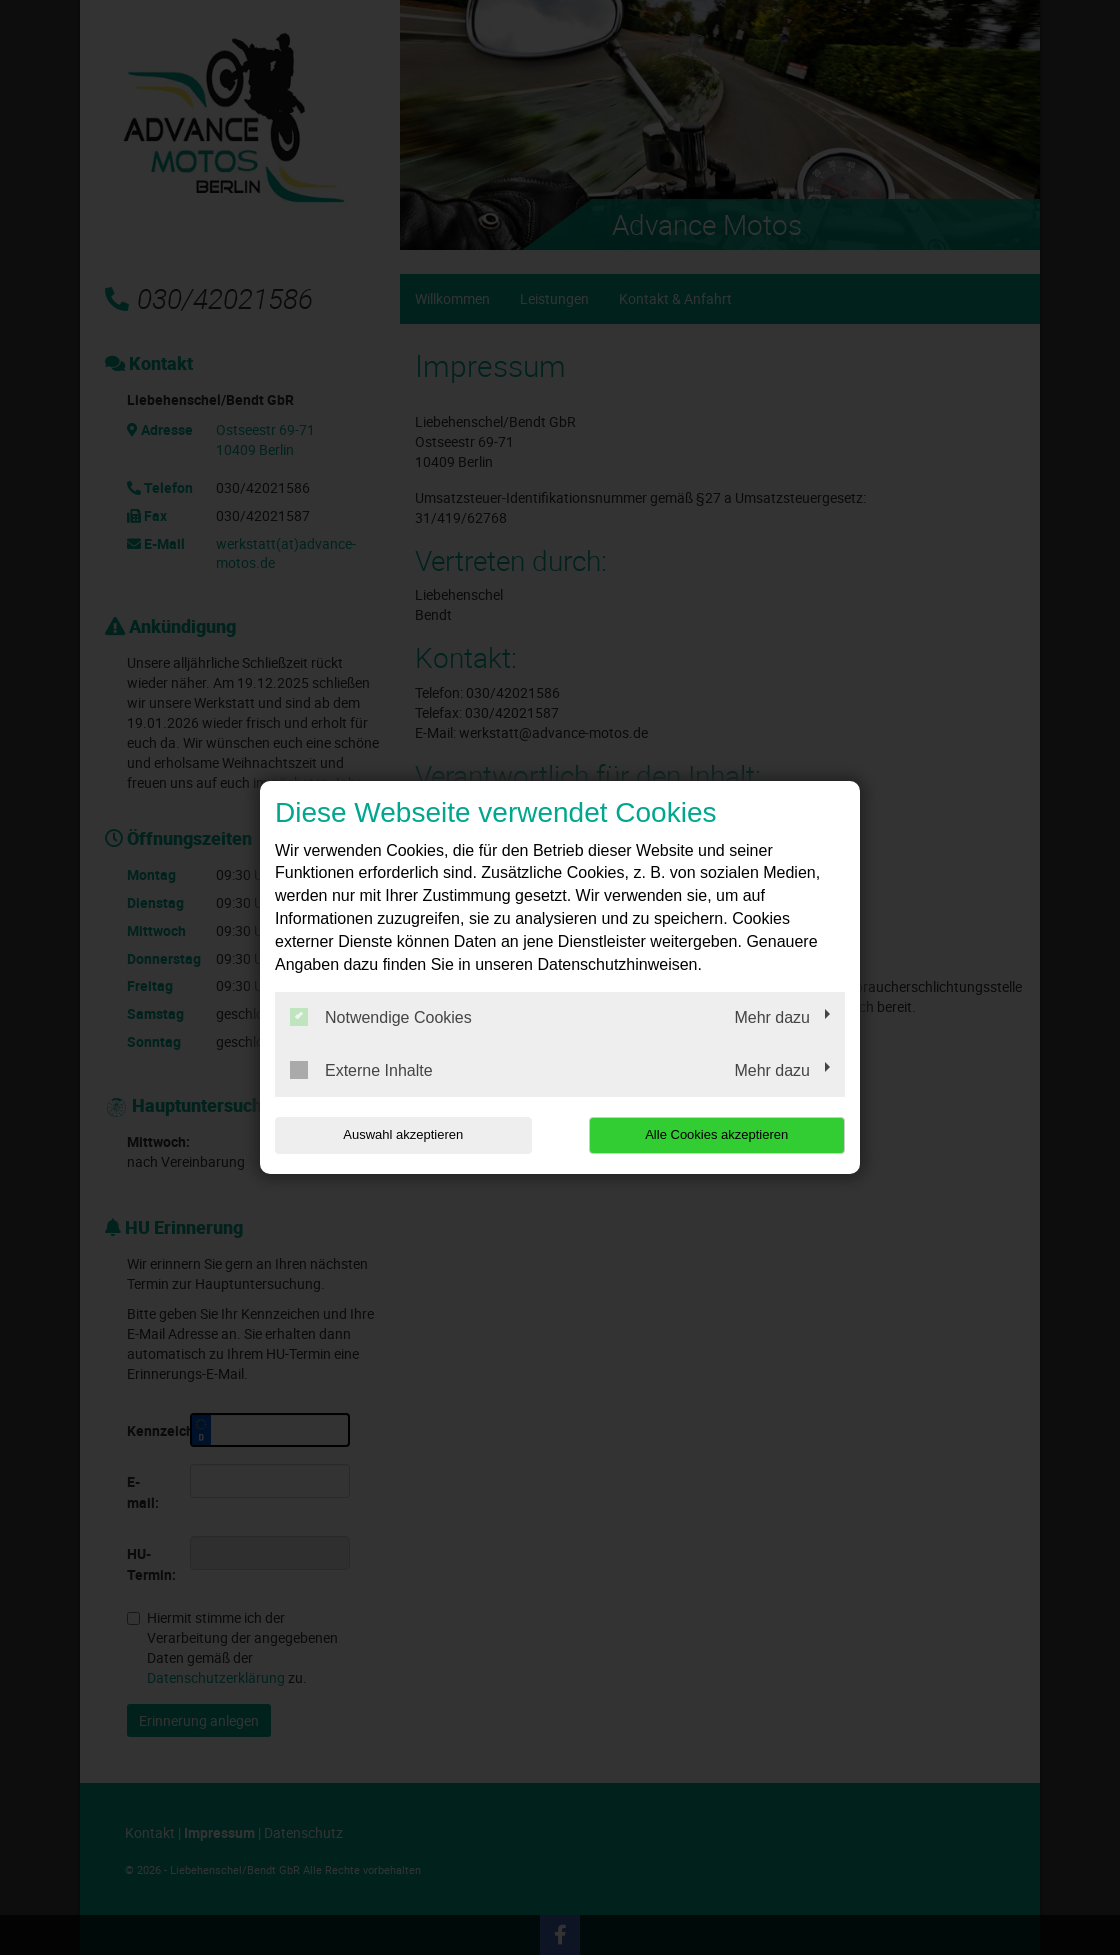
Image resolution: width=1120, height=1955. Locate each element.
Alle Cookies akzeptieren (716, 1134)
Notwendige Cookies (381, 1017)
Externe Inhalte (361, 1070)
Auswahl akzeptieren (403, 1134)
